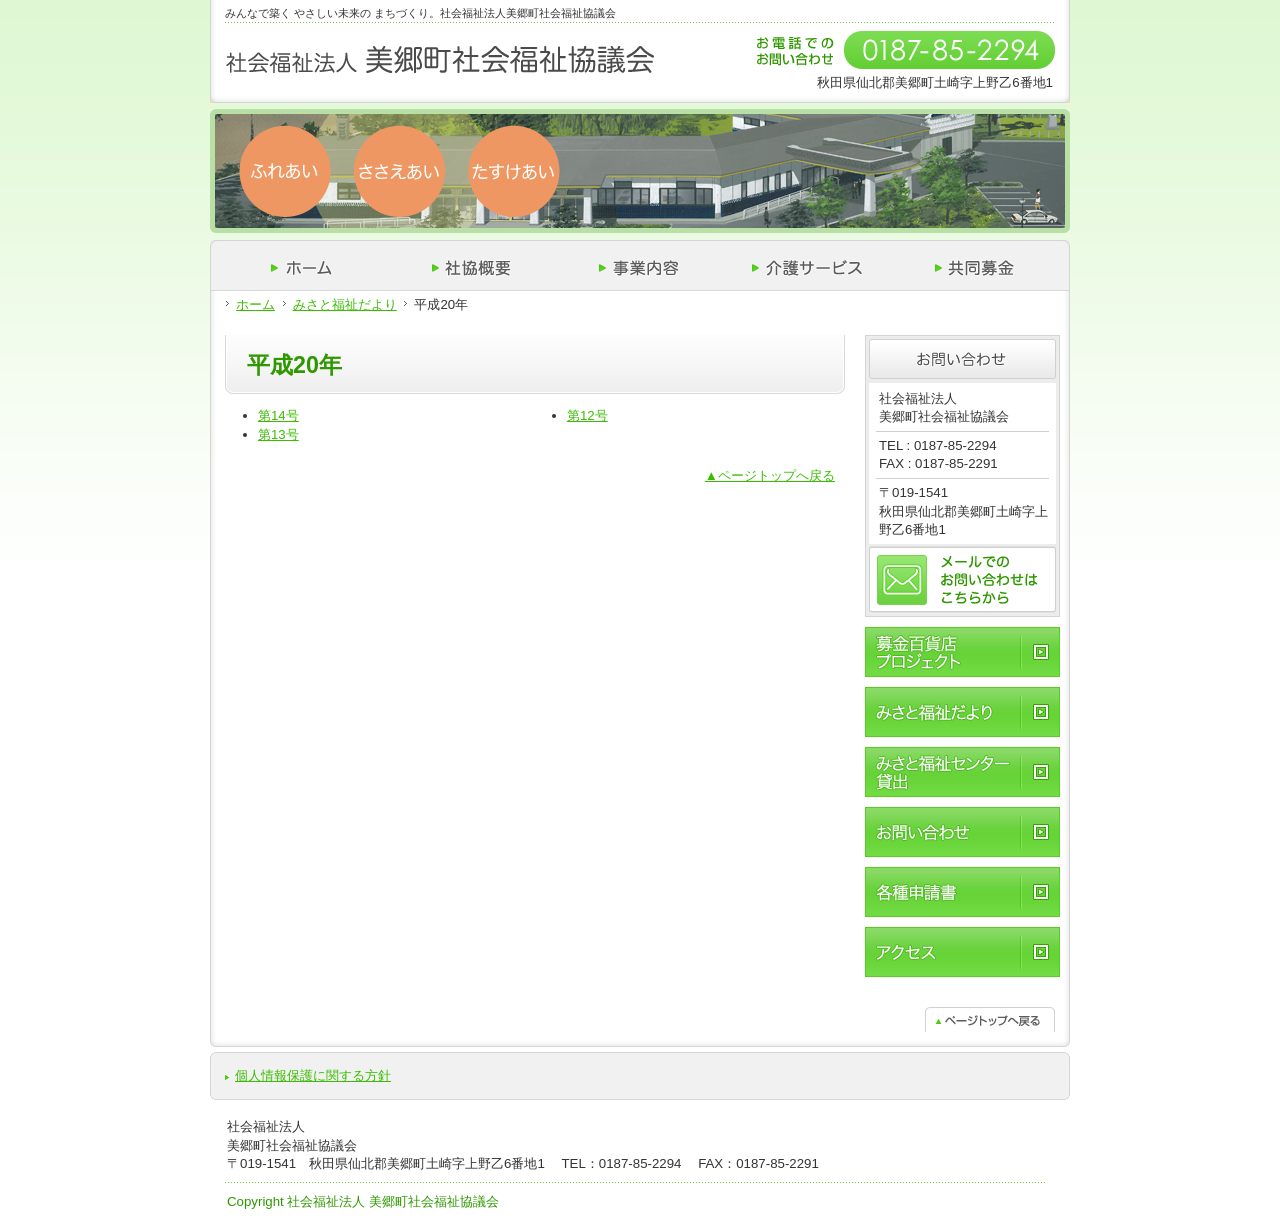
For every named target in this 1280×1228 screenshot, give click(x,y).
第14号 (278, 415)
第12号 (587, 415)
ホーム (255, 304)
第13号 (278, 434)
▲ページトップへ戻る (770, 475)
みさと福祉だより (345, 304)
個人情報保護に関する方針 (313, 1075)
